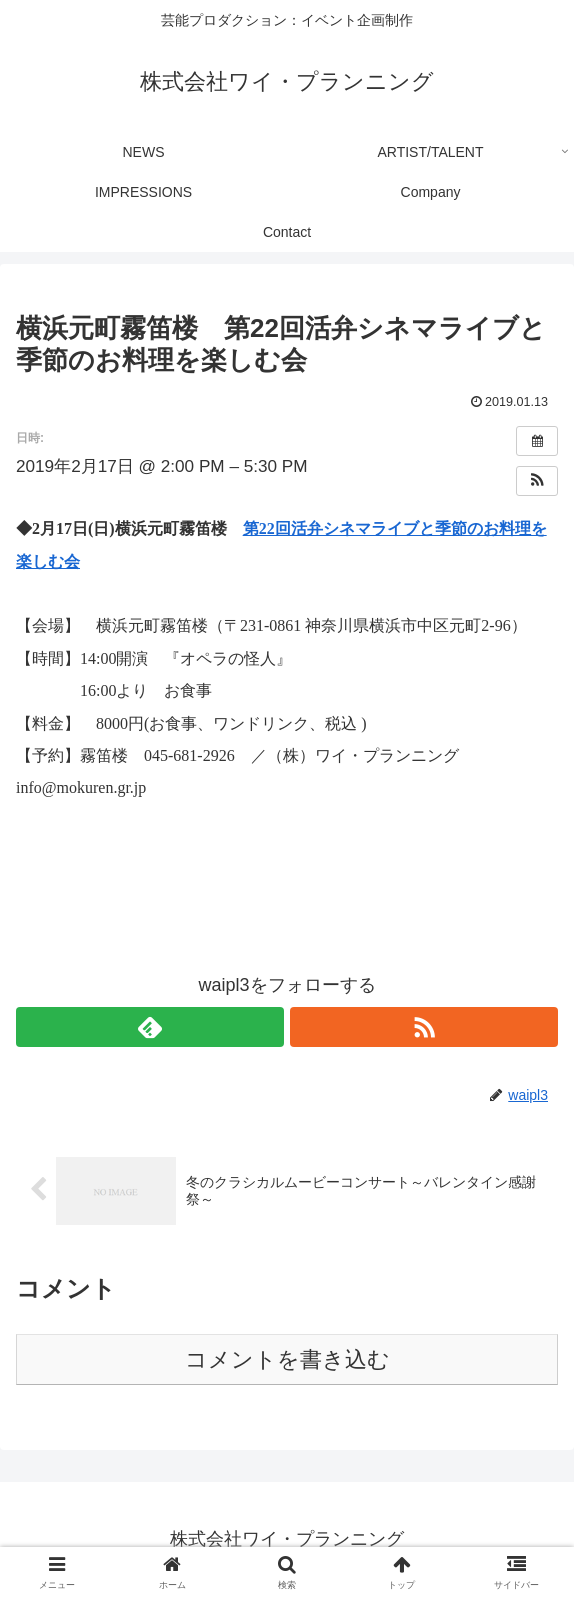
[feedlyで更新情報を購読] (150, 1027)
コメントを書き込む (287, 1359)
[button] (537, 481)
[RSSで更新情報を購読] (424, 1027)
